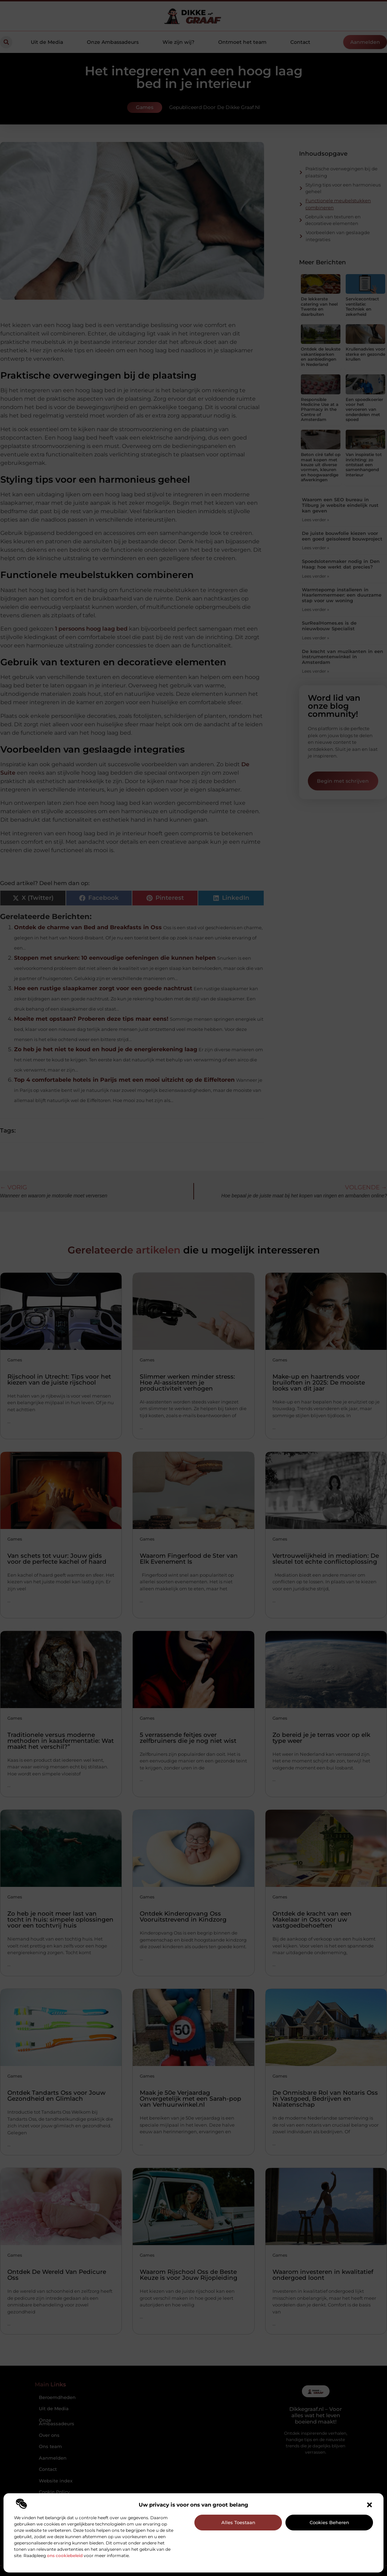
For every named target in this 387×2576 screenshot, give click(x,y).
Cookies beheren (329, 2522)
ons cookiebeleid (65, 2555)
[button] (369, 2504)
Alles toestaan (238, 2522)
